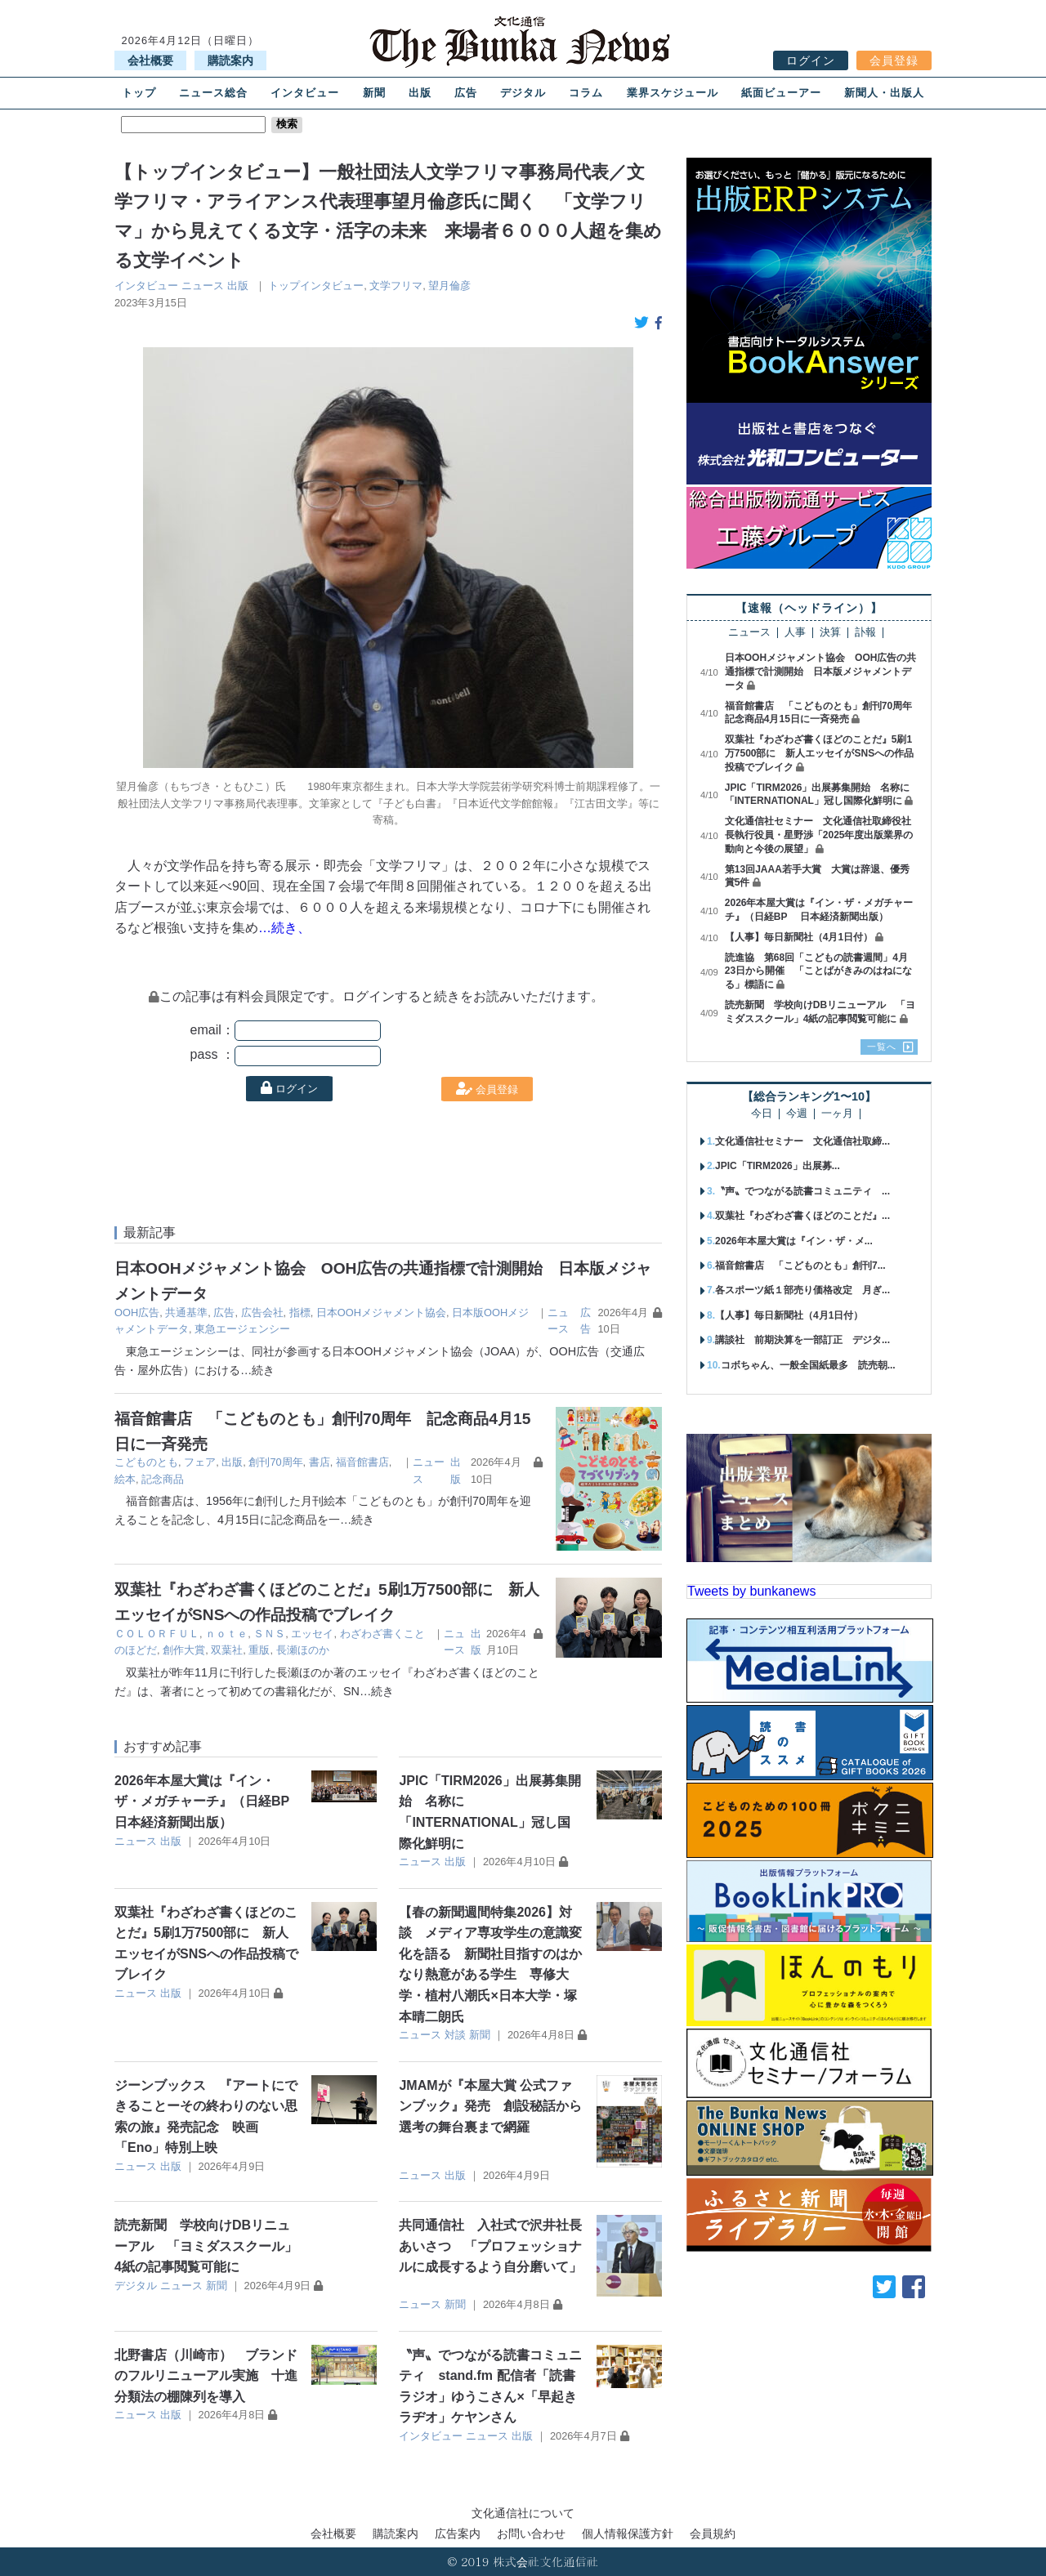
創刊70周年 (275, 1462)
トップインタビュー (316, 285)
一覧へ (881, 1046)
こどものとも (146, 1462)
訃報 (865, 632)
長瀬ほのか (302, 1650)
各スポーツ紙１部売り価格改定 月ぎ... (802, 1290)
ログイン (810, 60)
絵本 (125, 1479)
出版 (420, 93)
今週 (796, 1114)
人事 (795, 632)
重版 (259, 1650)
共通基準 (186, 1312)
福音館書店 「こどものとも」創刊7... (800, 1265)
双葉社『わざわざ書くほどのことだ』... (802, 1215)
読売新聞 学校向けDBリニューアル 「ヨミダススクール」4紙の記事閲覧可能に (205, 2246)
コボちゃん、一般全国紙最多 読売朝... (808, 1365)
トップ (139, 93)
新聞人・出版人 (884, 93)
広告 (465, 93)
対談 (455, 2035)
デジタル (523, 93)
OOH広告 (136, 1312)
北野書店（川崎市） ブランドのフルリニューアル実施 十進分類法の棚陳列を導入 (205, 2376)
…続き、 (284, 928)
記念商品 (162, 1479)
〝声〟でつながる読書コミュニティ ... (802, 1191)
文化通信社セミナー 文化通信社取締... (802, 1141)
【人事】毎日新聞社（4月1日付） (799, 937)
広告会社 (262, 1312)
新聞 (374, 93)
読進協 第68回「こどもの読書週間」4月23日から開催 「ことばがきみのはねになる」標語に (818, 971)
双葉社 (227, 1650)
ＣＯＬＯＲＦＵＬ (156, 1633)
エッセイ (312, 1633)
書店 (319, 1462)
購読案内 (230, 60)
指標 (300, 1312)
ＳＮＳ (269, 1633)
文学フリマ (395, 285)
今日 (761, 1114)
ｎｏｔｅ (226, 1633)
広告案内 (458, 2533)
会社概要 (150, 60)
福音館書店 (362, 1462)
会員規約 (712, 2533)
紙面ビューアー (781, 93)
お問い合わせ (531, 2533)
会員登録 (894, 60)
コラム (586, 93)
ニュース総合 (213, 93)
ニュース (202, 285)
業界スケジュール (672, 93)
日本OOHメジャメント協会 (381, 1312)
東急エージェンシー (242, 1329)
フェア (200, 1462)
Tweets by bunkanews (751, 1591)
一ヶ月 (837, 1114)
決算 (830, 632)
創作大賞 (184, 1650)
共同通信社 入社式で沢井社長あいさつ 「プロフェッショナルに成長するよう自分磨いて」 (490, 2246)
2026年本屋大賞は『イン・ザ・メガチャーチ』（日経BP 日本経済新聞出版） (210, 1801)
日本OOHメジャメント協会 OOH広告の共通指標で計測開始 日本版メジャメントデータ (821, 671)
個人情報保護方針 (627, 2533)
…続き (257, 1370)
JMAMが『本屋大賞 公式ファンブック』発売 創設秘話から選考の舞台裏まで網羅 (490, 2106)
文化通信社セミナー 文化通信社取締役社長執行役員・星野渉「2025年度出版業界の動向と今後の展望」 (819, 835)
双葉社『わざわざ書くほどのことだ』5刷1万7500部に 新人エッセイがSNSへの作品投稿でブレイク (819, 753)
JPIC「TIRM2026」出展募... (777, 1166)
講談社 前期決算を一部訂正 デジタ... (802, 1340)
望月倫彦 (449, 285)
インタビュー (304, 93)
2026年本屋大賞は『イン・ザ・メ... (794, 1241)
